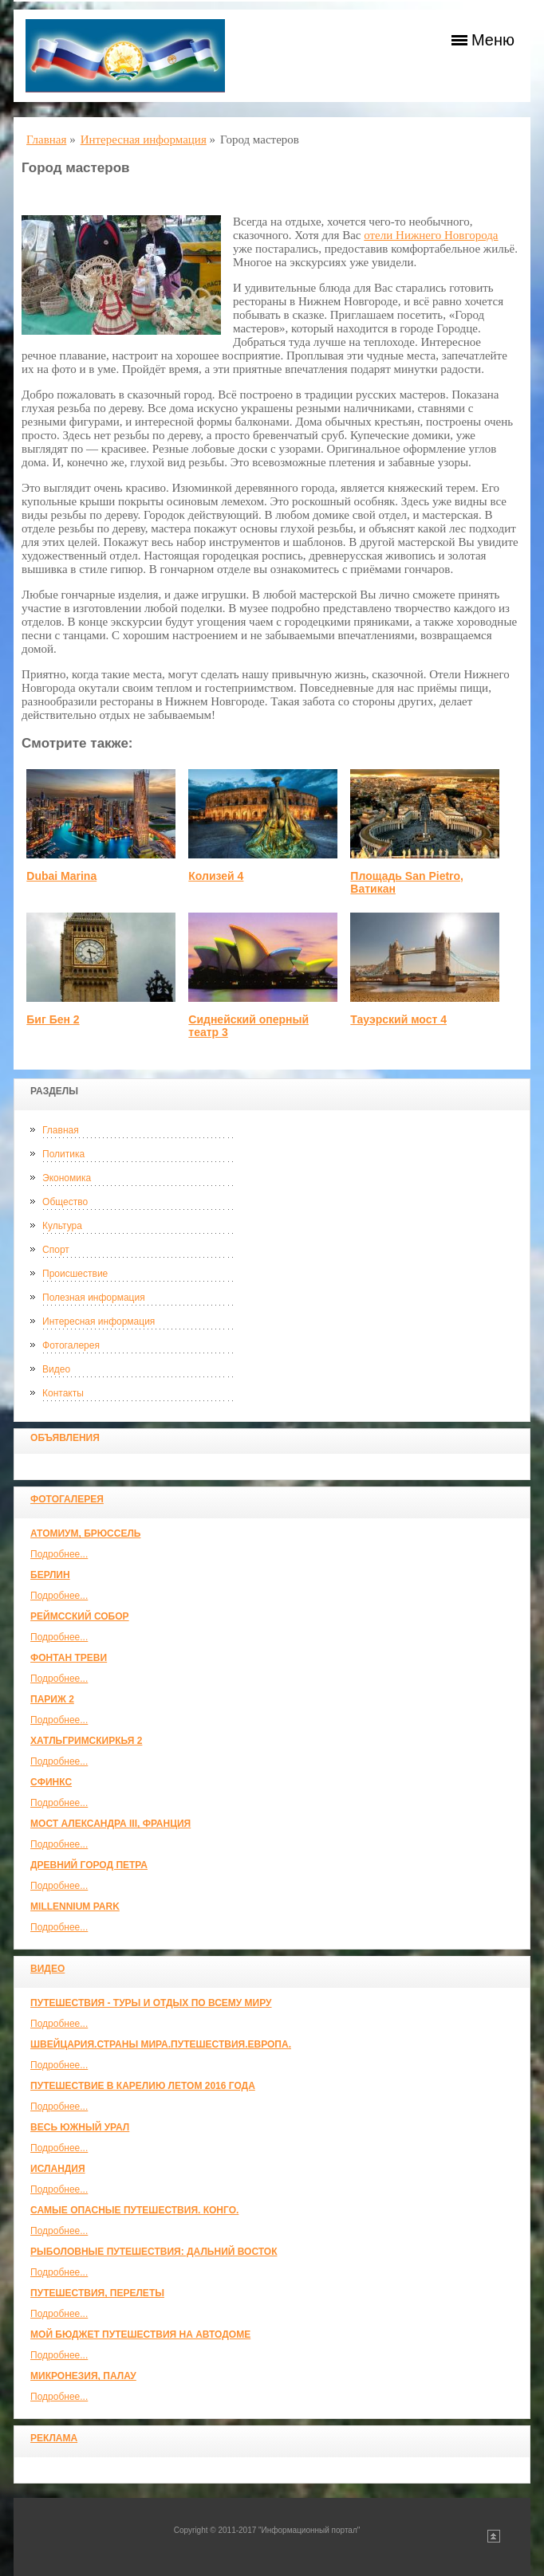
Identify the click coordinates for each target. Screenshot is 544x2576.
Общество (65, 1202)
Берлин (50, 1575)
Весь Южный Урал (79, 2127)
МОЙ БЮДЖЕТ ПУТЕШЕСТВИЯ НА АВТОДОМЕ (140, 2334)
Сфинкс (51, 1782)
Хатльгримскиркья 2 (86, 1740)
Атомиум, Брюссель (85, 1533)
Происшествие (75, 1273)
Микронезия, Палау (83, 2376)
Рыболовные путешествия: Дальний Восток (153, 2251)
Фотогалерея (71, 1345)
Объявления (65, 1437)
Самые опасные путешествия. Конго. (134, 2210)
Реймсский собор (79, 1616)
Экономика (66, 1178)
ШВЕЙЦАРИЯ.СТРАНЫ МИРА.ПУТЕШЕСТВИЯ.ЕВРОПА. (160, 2044)
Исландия (57, 2168)
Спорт (55, 1249)
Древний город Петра (89, 1865)
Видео (56, 1369)
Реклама (53, 2438)
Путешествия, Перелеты (97, 2293)
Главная (60, 1130)
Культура (62, 1225)
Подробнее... (59, 1554)
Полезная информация (93, 1297)
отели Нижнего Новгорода (431, 235)
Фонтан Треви (68, 1657)
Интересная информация (98, 1321)
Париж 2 (52, 1699)
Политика (63, 1154)
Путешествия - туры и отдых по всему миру (151, 2003)
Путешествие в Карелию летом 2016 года (142, 2085)
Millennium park (75, 1906)
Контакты (63, 1393)
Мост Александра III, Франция (110, 1823)
